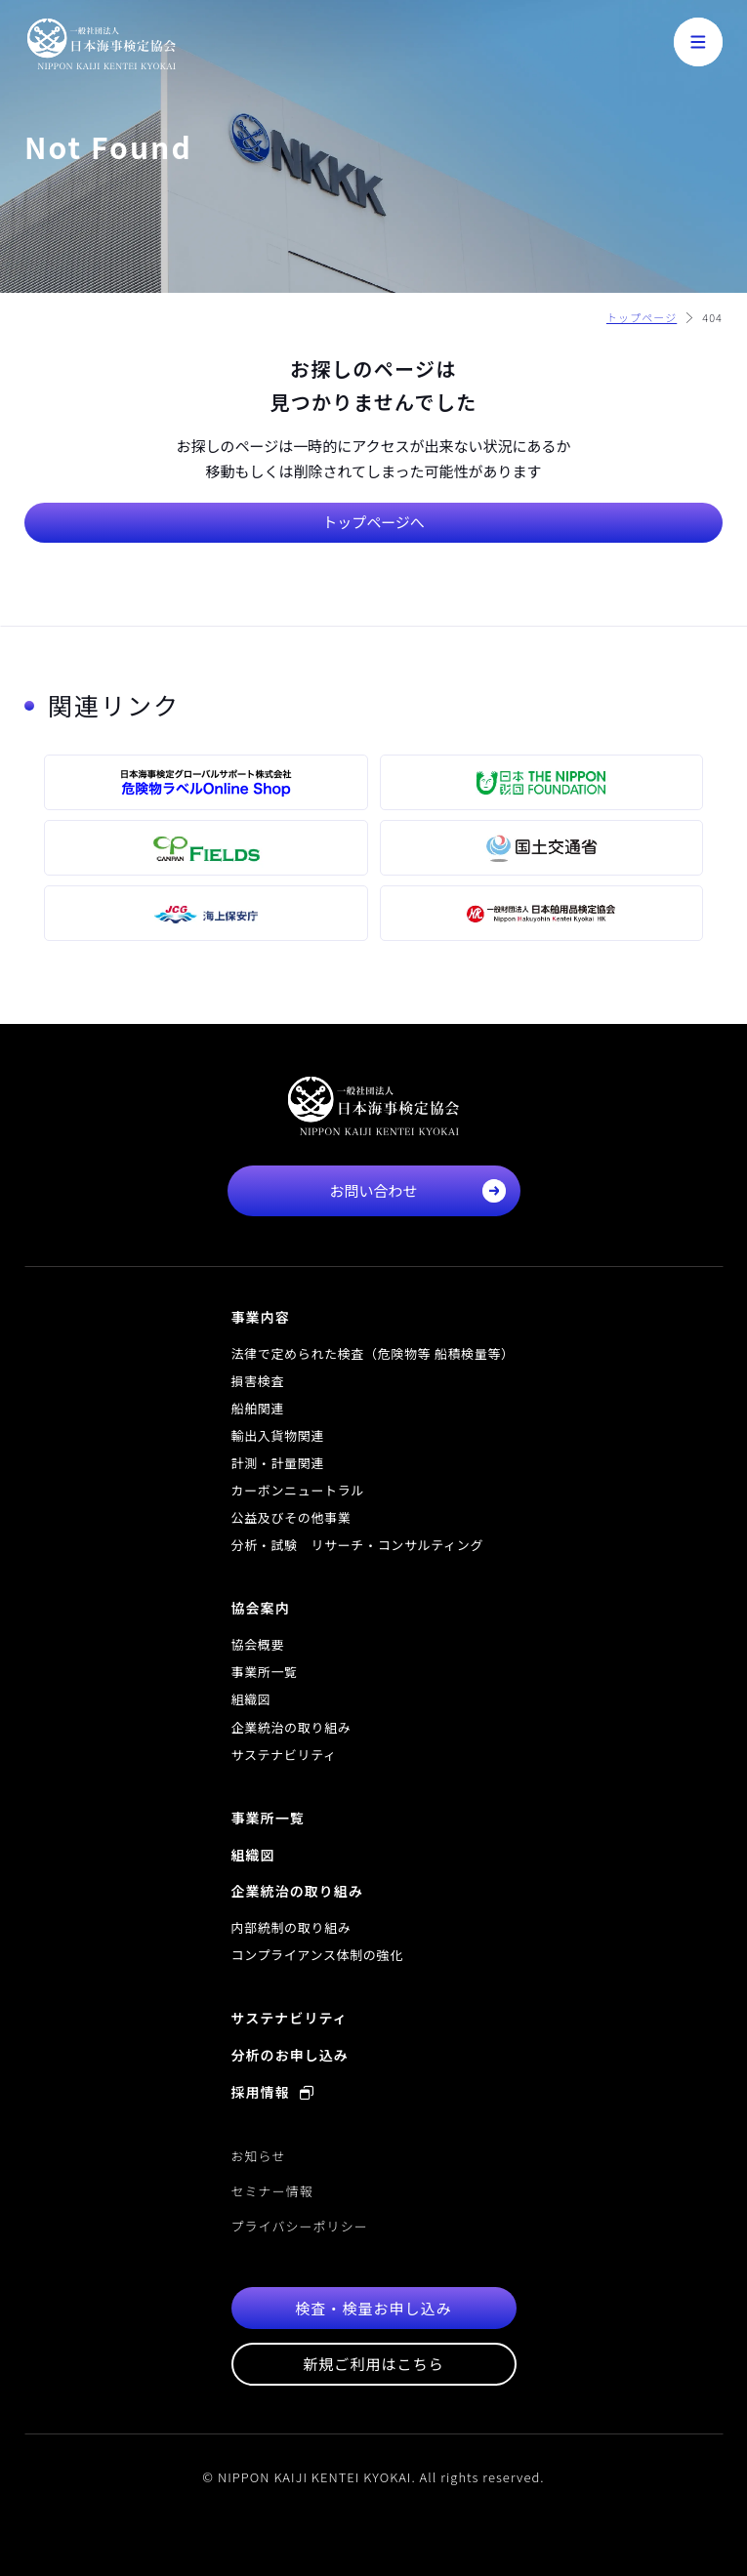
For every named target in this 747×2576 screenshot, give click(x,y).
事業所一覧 (264, 1671)
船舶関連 (258, 1408)
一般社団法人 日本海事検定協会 (101, 44)
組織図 (251, 1699)
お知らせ (258, 2156)
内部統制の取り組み (291, 1927)
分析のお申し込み (290, 2055)
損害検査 (258, 1380)
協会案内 (260, 1607)
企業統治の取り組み (291, 1727)
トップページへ (373, 521)
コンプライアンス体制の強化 (317, 1954)
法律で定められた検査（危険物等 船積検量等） (373, 1353)
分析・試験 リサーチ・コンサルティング (357, 1544)
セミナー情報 (272, 2191)
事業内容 (260, 1317)
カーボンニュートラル (298, 1490)
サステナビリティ (284, 1754)
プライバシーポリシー (299, 2226)
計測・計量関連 (278, 1462)
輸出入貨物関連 (278, 1435)
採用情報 (272, 2092)
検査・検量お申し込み (373, 2308)
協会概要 (258, 1644)
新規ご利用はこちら (373, 2363)
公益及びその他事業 (291, 1517)
